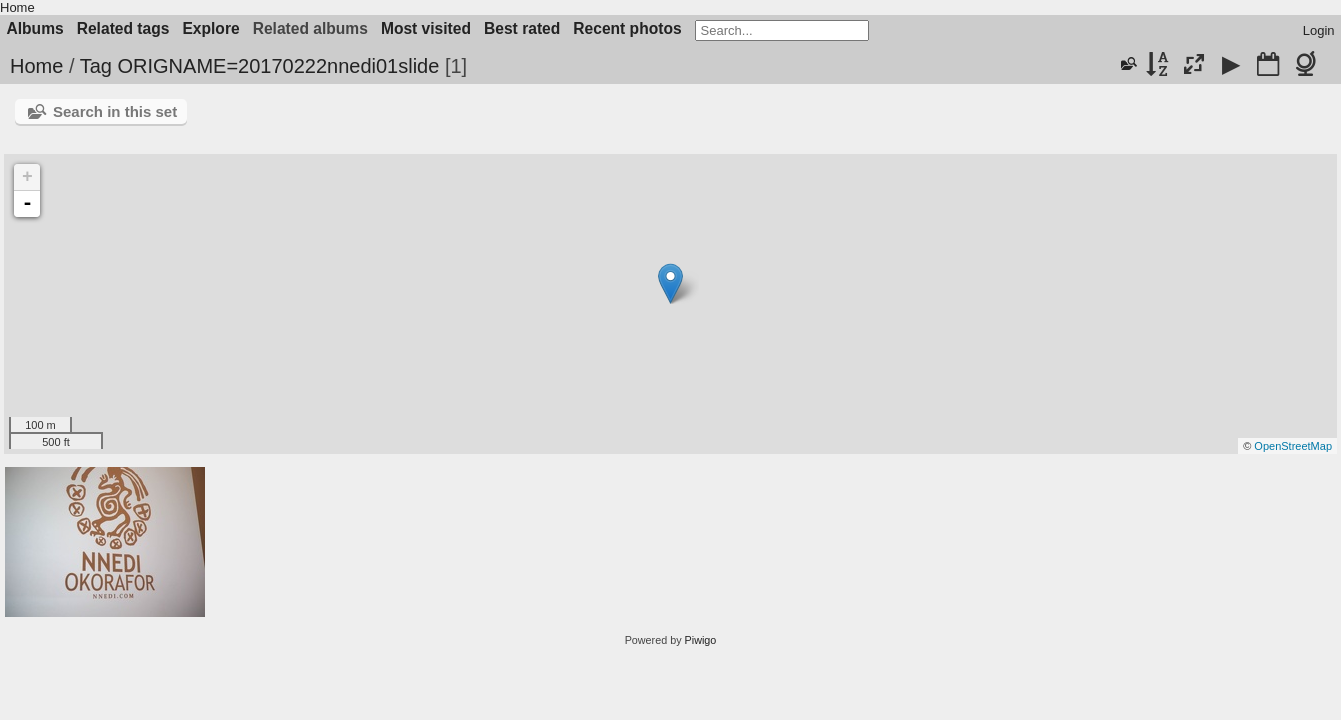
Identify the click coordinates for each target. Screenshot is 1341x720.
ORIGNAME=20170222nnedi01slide (278, 66)
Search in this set (115, 111)
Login (1319, 30)
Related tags (123, 28)
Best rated (522, 28)
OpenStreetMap (1293, 446)
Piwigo (701, 640)
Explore (210, 28)
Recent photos (627, 28)
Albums (35, 28)
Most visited (426, 28)
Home (17, 7)
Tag (96, 66)
